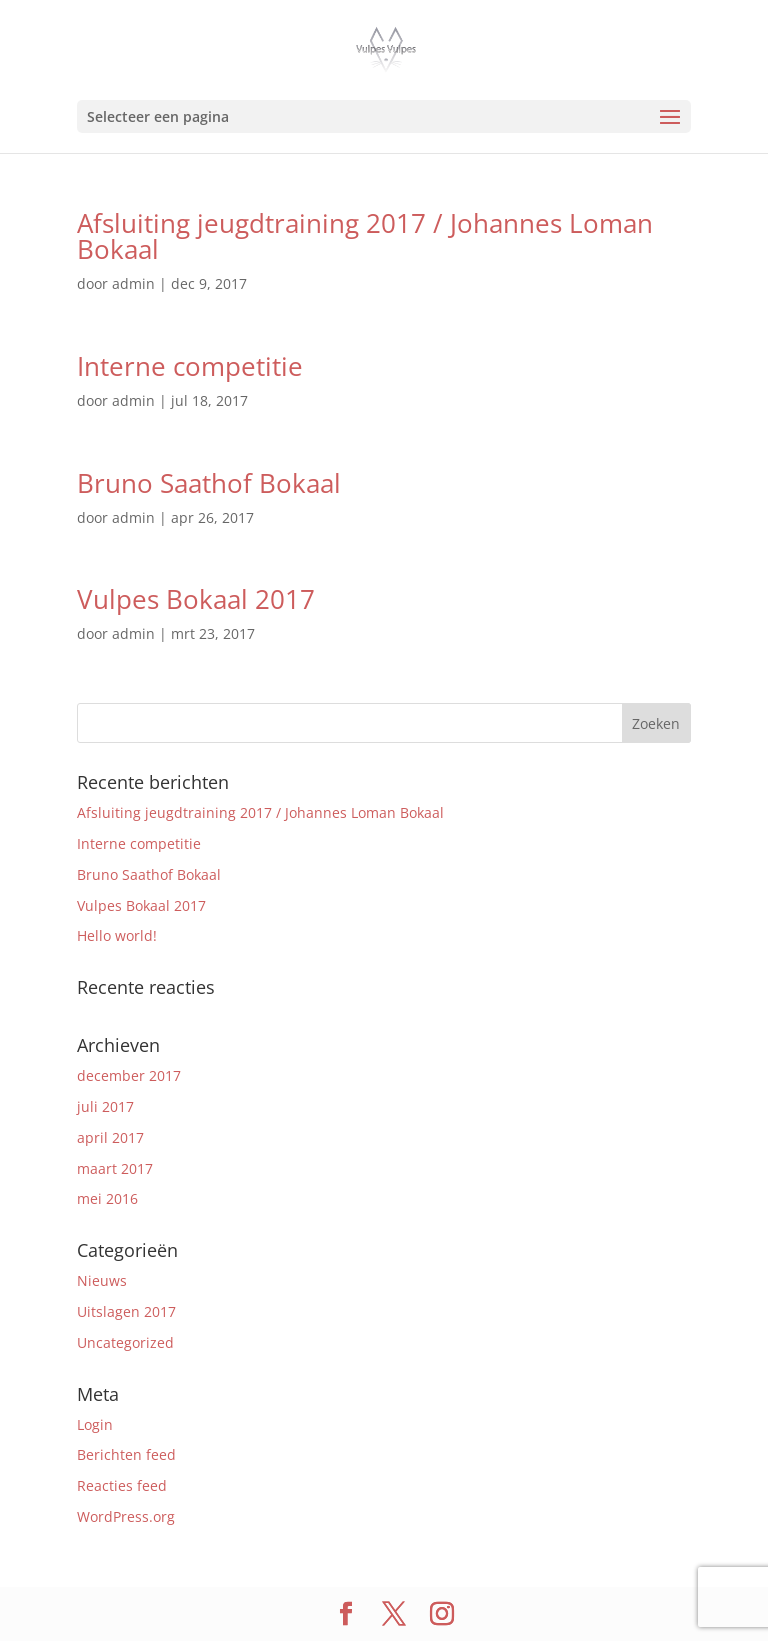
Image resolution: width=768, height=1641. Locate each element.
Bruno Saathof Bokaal (209, 483)
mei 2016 (107, 1198)
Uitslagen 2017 (126, 1311)
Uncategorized (125, 1342)
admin (133, 283)
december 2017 (129, 1075)
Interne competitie (190, 366)
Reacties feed (122, 1485)
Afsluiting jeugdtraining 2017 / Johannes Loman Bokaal (365, 236)
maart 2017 (115, 1168)
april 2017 (110, 1137)
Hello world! (117, 935)
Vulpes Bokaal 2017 (196, 599)
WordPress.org (126, 1516)
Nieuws (102, 1280)
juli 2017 (105, 1106)
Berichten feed (126, 1454)
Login (95, 1424)
